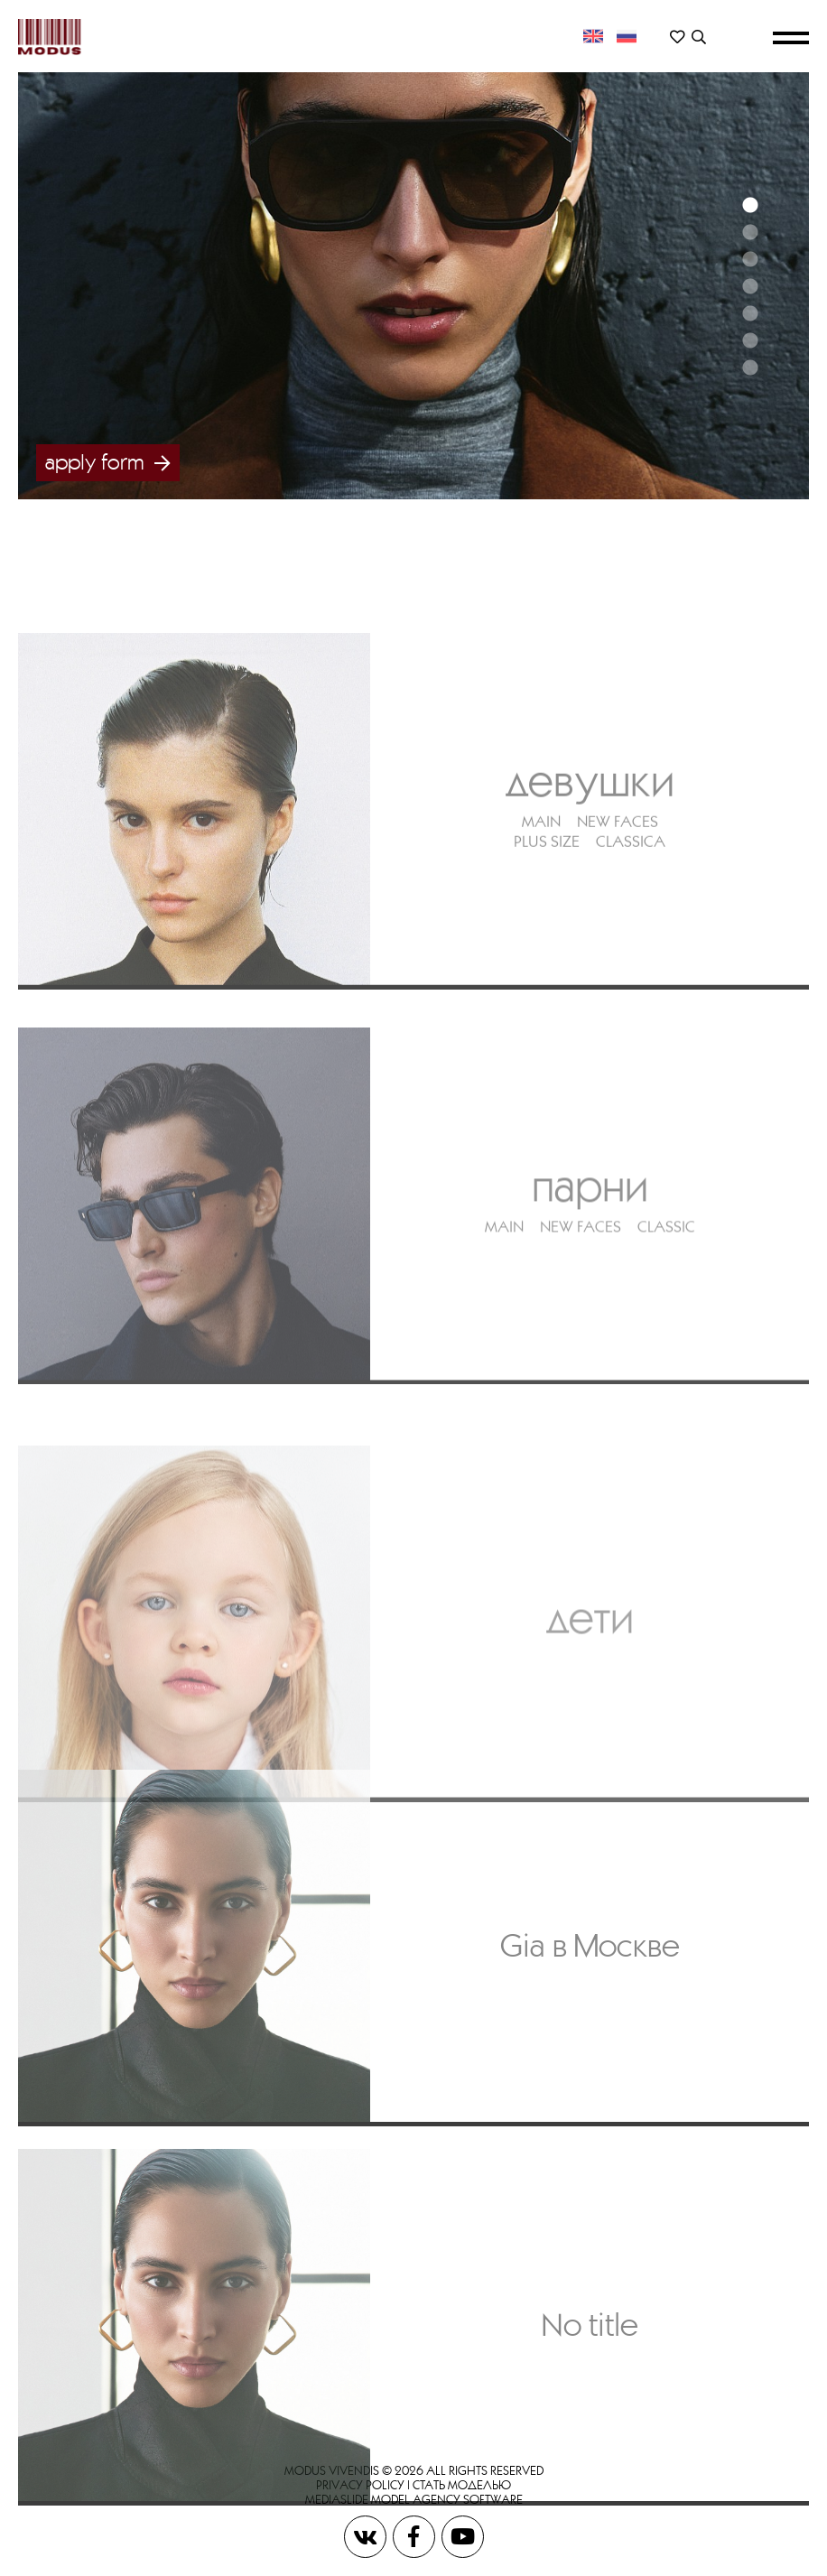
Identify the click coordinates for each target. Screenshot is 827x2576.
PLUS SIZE (547, 954)
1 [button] (749, 205)
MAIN (541, 934)
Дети (590, 1755)
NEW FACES (617, 934)
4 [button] (749, 286)
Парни (590, 1309)
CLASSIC (666, 1350)
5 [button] (749, 313)
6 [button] (749, 340)
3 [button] (749, 259)
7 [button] (749, 367)
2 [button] (749, 232)
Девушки (590, 893)
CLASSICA (630, 954)
